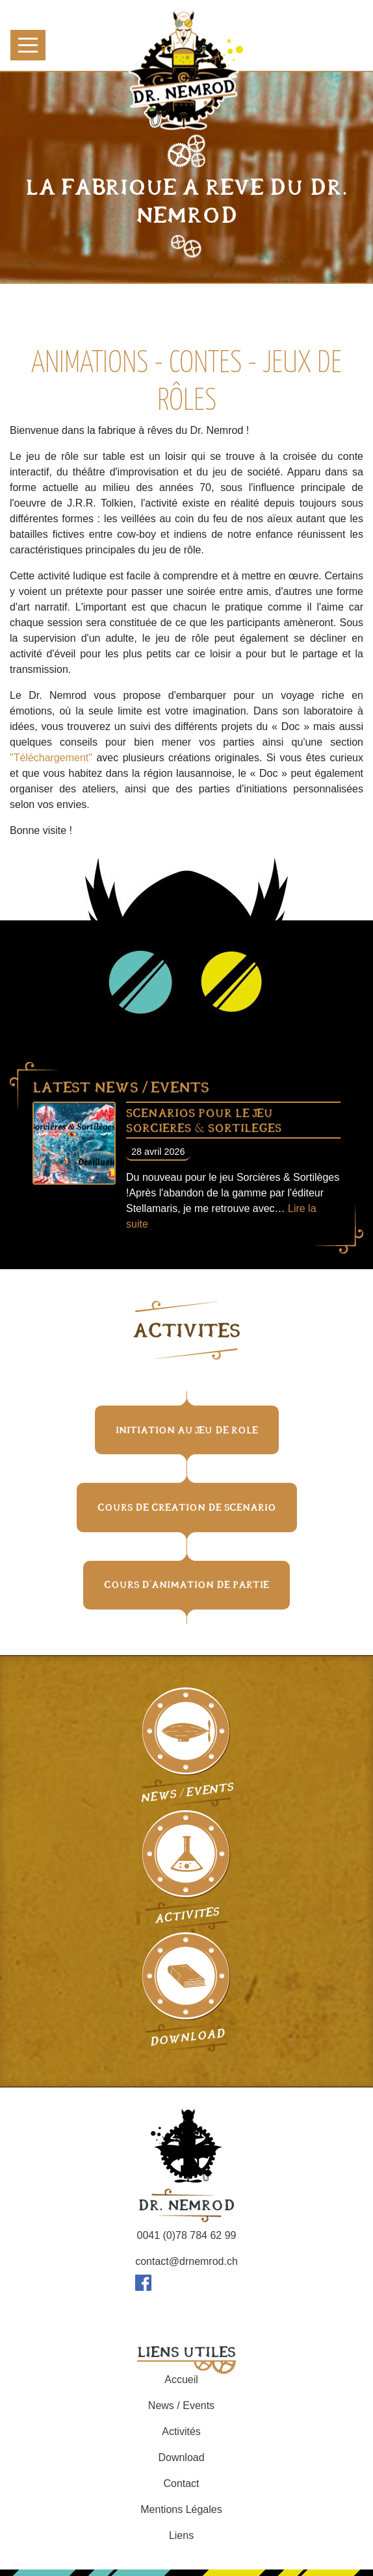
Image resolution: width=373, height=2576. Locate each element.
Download (181, 2457)
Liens (181, 2535)
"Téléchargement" (51, 757)
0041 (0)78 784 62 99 (186, 2235)
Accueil (181, 2379)
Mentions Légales (181, 2509)
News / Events (181, 2405)
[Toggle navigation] (27, 45)
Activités (181, 2431)
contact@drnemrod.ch (186, 2261)
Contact (181, 2483)
